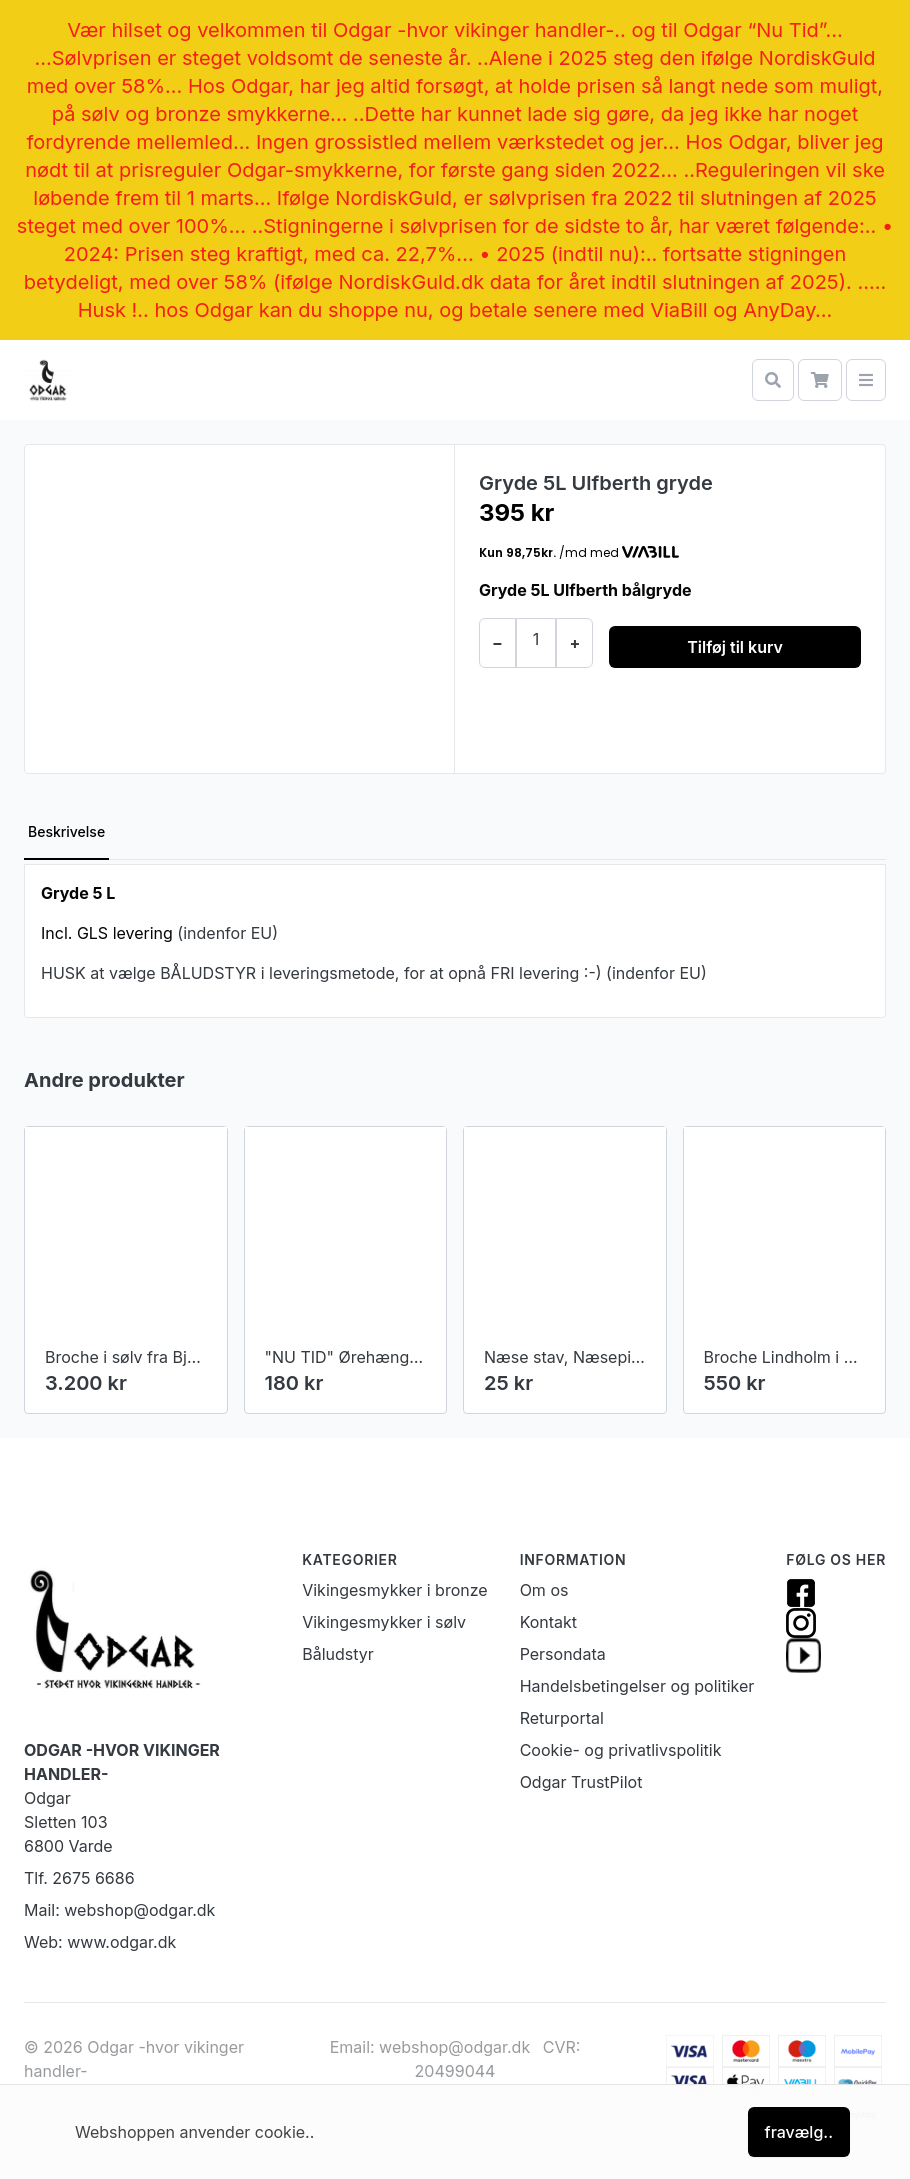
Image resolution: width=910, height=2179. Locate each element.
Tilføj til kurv (735, 647)
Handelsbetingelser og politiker (637, 1686)
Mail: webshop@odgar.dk (119, 1910)
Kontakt (548, 1622)
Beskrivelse (66, 831)
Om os (544, 1590)
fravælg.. (799, 2132)
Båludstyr (338, 1654)
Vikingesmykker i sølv (384, 1622)
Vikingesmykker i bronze (394, 1590)
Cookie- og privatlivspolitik (621, 1750)
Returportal (562, 1718)
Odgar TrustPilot (581, 1782)
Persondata (563, 1654)
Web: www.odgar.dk (100, 1942)
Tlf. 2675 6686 (79, 1878)
